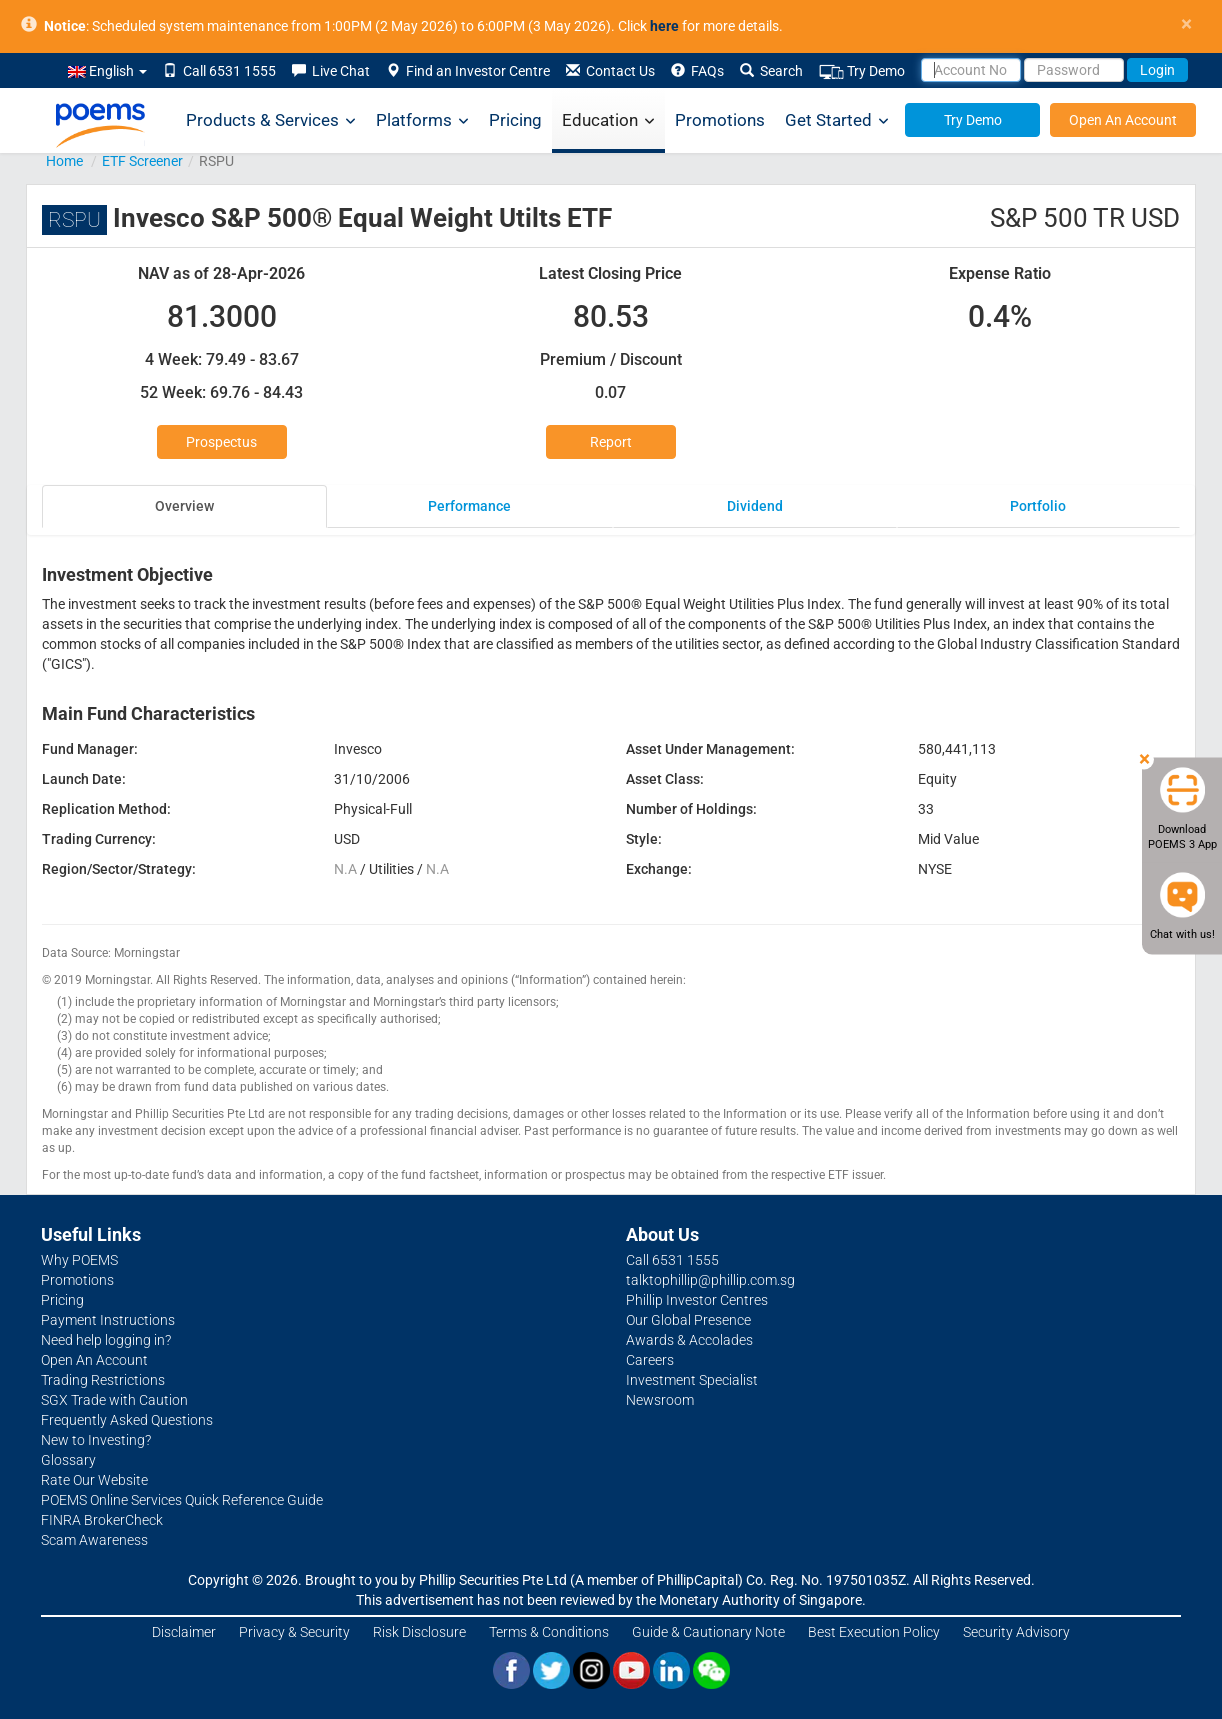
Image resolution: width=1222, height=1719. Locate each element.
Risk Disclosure (419, 1632)
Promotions (720, 120)
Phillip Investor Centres (697, 1300)
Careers (650, 1360)
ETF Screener (142, 161)
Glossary (68, 1460)
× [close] (1186, 24)
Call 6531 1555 (219, 71)
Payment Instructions (108, 1320)
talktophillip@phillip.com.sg (710, 1280)
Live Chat (331, 71)
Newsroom (660, 1400)
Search (771, 71)
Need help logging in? (106, 1340)
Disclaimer (184, 1632)
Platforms (422, 120)
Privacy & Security (294, 1632)
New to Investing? (96, 1440)
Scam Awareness (94, 1540)
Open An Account (1123, 120)
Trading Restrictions (103, 1380)
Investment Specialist (692, 1380)
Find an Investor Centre (468, 71)
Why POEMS (79, 1260)
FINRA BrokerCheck (102, 1520)
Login (1157, 70)
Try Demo (862, 71)
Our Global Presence (688, 1320)
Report (611, 442)
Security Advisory (1016, 1632)
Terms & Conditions (549, 1632)
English (107, 71)
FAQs (697, 71)
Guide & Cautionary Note (708, 1632)
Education (608, 120)
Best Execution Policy (874, 1632)
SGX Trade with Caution (114, 1400)
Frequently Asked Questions (127, 1420)
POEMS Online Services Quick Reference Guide (182, 1500)
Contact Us (610, 71)
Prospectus (221, 442)
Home (64, 161)
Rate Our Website (94, 1480)
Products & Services (271, 120)
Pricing (515, 120)
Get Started (837, 120)
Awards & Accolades (689, 1340)
